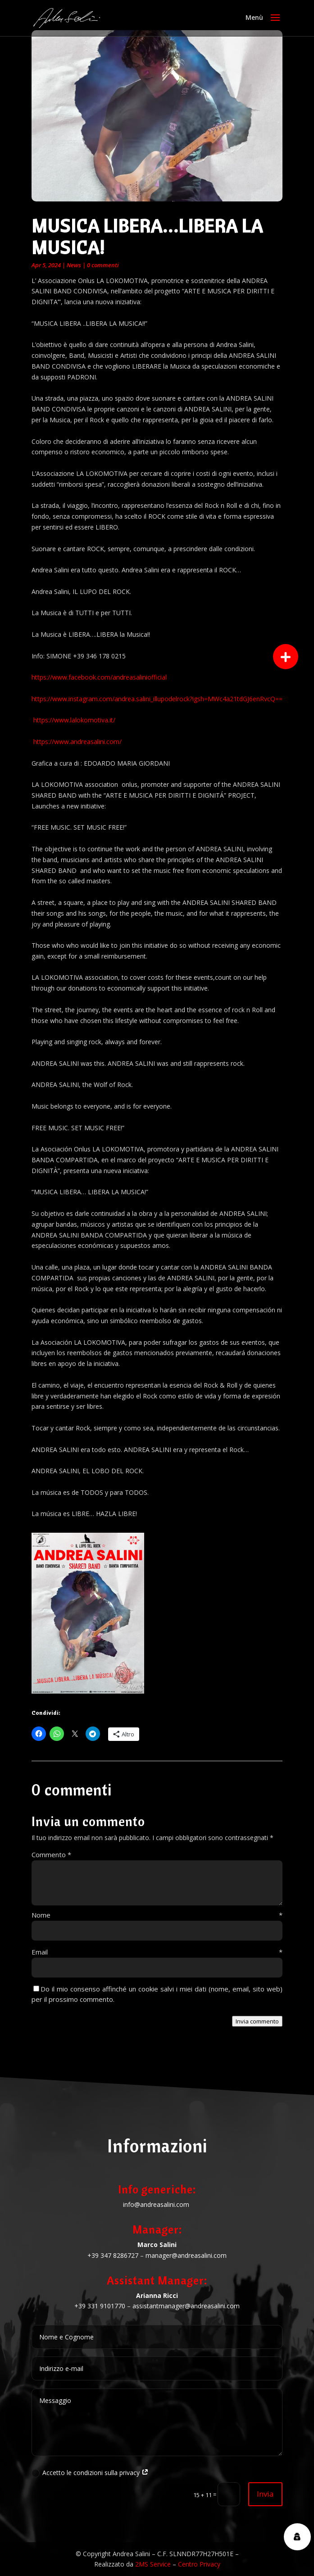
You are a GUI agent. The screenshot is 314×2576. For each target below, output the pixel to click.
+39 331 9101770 (99, 2306)
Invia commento (257, 2021)
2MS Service (153, 2564)
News (74, 265)
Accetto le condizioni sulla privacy (90, 2472)
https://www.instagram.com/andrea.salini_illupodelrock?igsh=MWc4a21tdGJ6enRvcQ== (157, 698)
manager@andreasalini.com (186, 2255)
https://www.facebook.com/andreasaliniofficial (99, 677)
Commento (51, 1854)
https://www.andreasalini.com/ (77, 741)
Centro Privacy (199, 2564)
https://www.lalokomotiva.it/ (74, 720)
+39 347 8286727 (112, 2255)
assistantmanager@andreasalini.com (186, 2306)
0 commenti (103, 265)
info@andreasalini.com (156, 2204)
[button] (285, 656)
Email (157, 1951)
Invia (265, 2494)
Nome (157, 1914)
